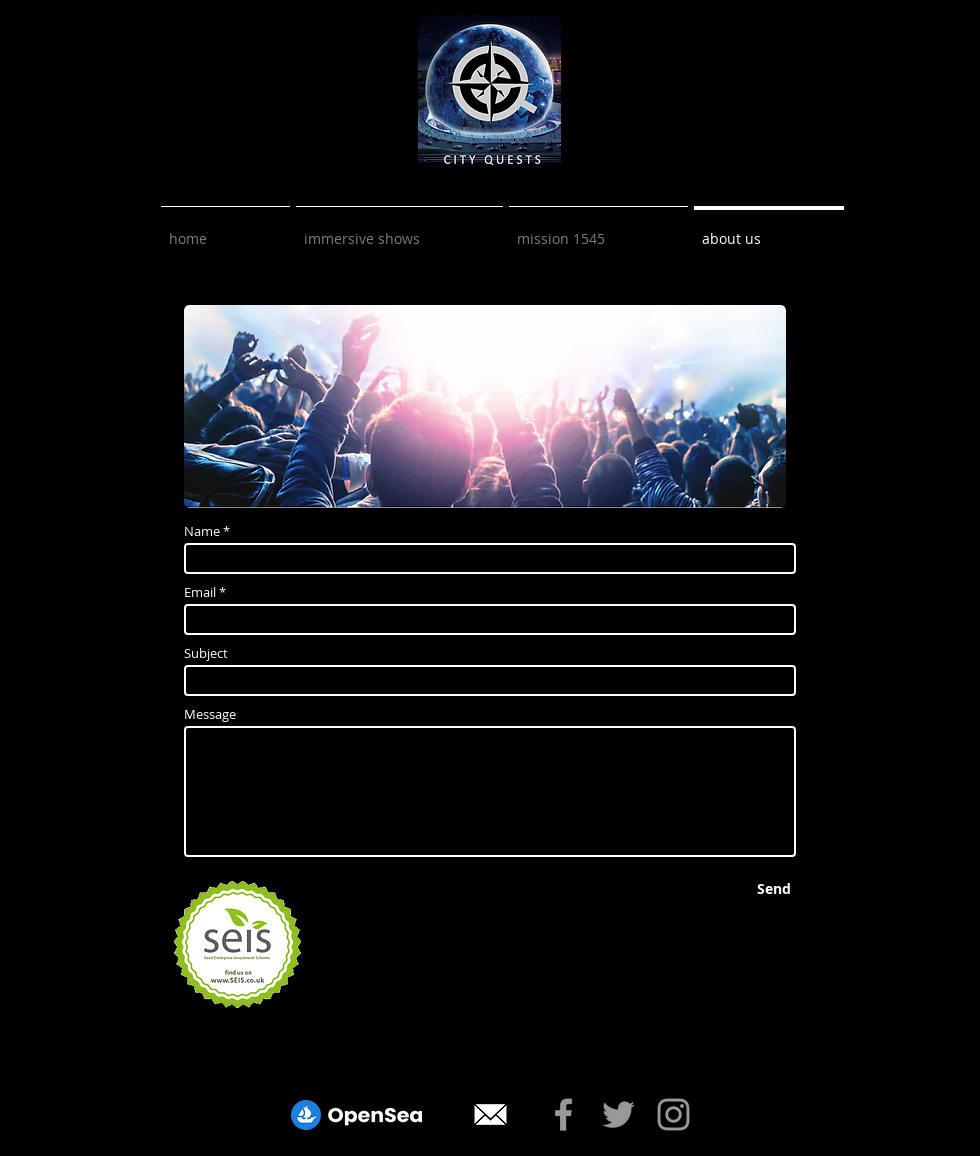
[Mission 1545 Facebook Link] (563, 1114)
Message (210, 714)
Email (200, 592)
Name (202, 531)
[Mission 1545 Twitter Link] (618, 1114)
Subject (206, 653)
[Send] (774, 889)
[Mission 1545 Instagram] (673, 1114)
